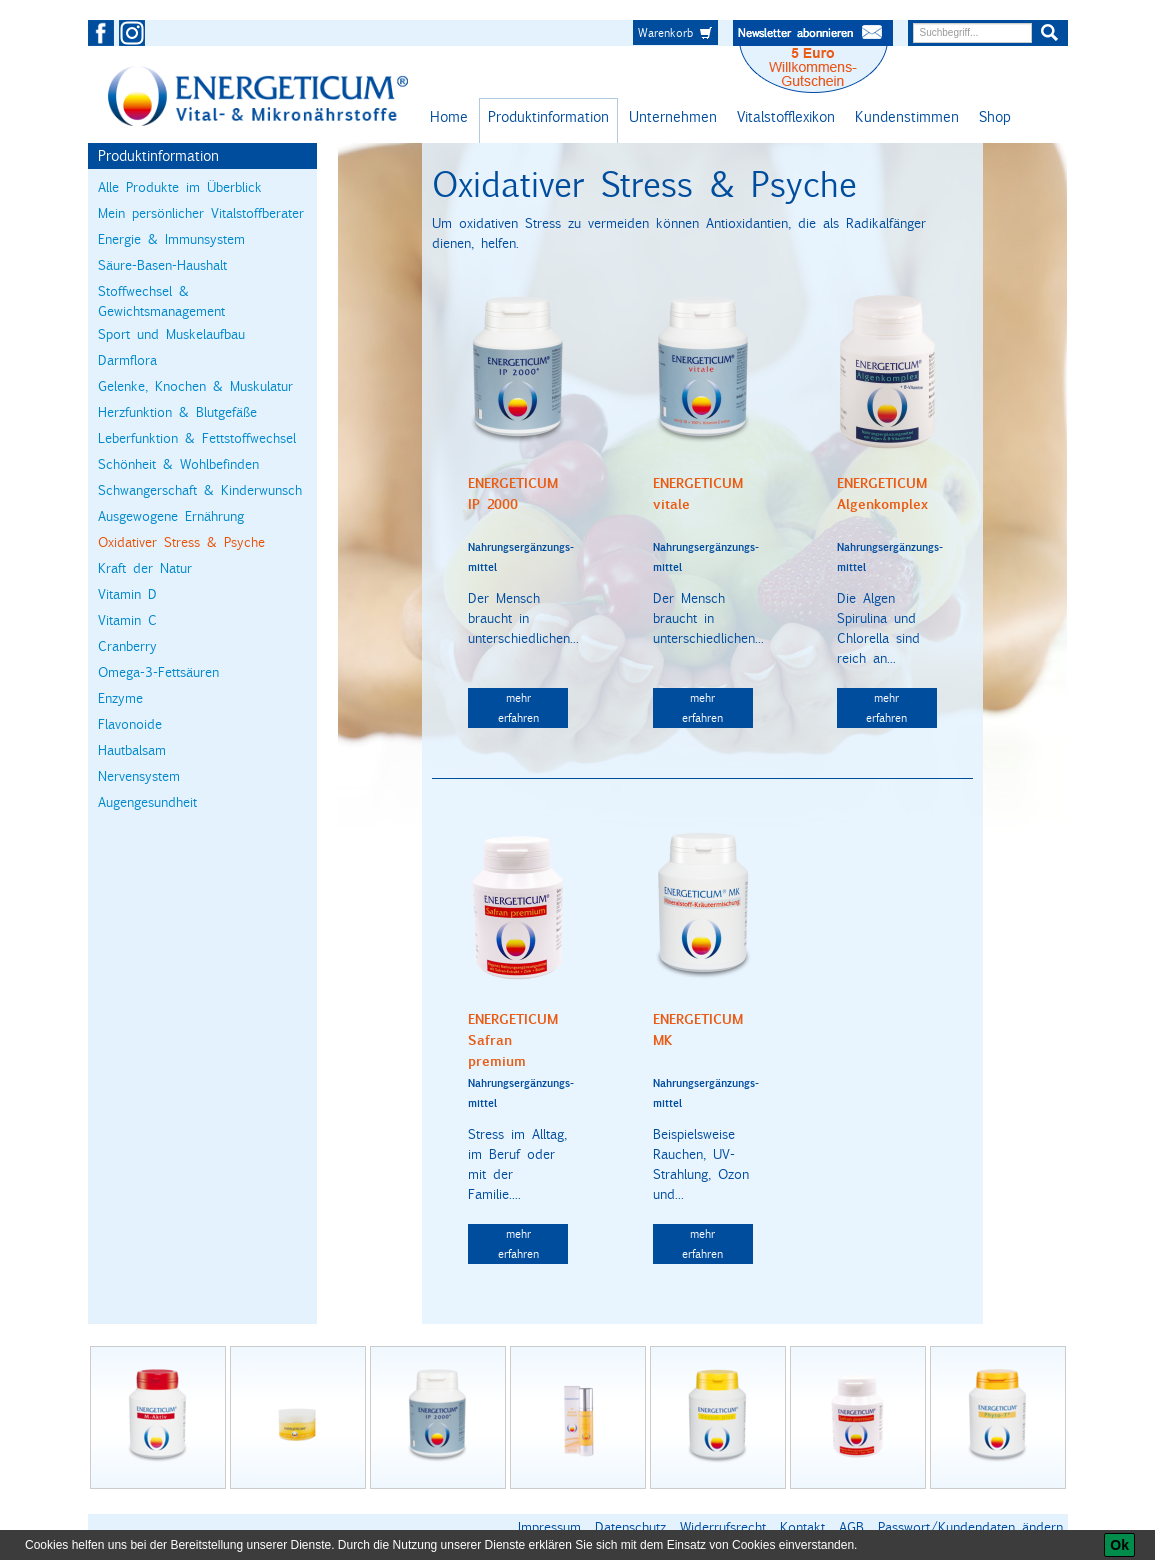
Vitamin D (127, 594)
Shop (995, 116)
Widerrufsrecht (723, 1527)
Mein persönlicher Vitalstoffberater (201, 213)
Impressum (549, 1527)
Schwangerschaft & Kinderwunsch (200, 490)
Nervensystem (139, 776)
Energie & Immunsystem (171, 239)
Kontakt (802, 1527)
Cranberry (127, 646)
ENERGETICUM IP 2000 (513, 494)
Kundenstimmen (907, 116)
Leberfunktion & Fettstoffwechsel (197, 438)
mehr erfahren (518, 707)
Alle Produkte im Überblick (180, 187)
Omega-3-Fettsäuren (158, 672)
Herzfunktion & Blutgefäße (177, 412)
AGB (851, 1527)
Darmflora (127, 360)
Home (449, 116)
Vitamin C (127, 620)
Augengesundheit (147, 802)
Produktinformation (548, 116)
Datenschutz (630, 1527)
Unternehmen (673, 116)
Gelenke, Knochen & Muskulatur (195, 386)
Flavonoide (130, 724)
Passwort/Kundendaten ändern (970, 1527)
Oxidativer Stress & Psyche (181, 542)
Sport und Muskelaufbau (171, 334)
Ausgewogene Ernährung (171, 516)
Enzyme (120, 698)
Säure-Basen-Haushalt (162, 265)
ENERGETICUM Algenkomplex (882, 494)
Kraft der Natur (145, 568)
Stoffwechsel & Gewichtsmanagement (161, 301)
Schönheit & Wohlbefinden (178, 464)
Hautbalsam (132, 750)
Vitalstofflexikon (786, 116)
